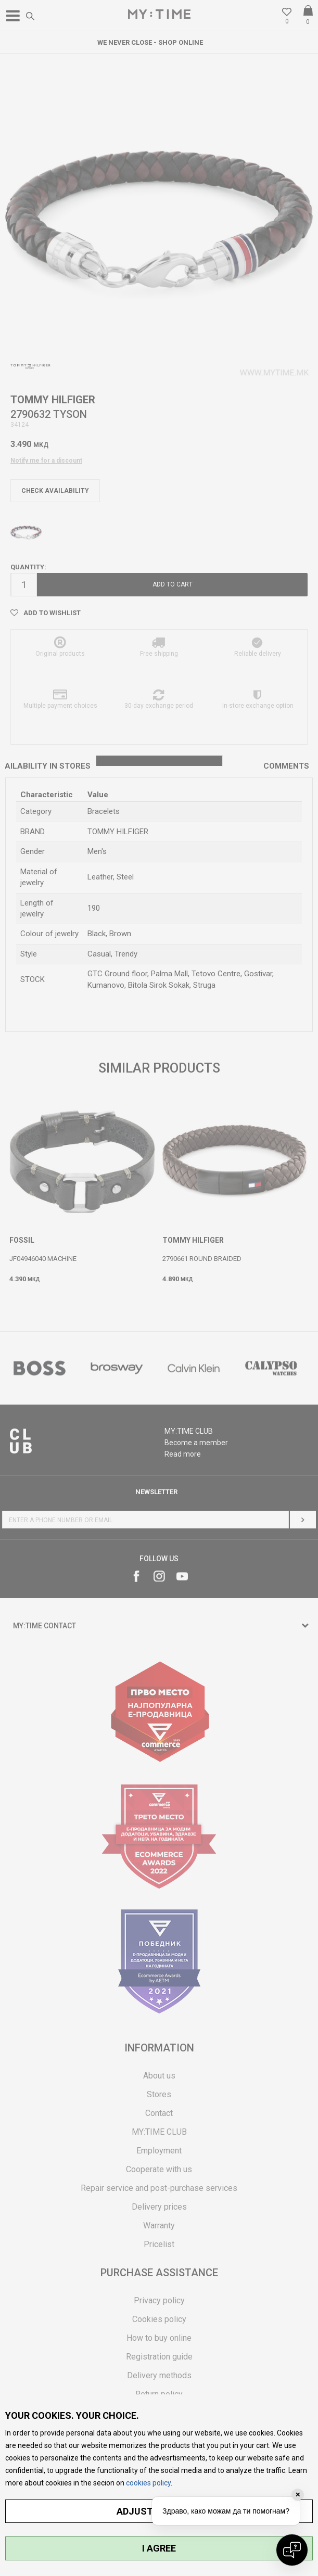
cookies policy (148, 2483)
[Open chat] (292, 2550)
